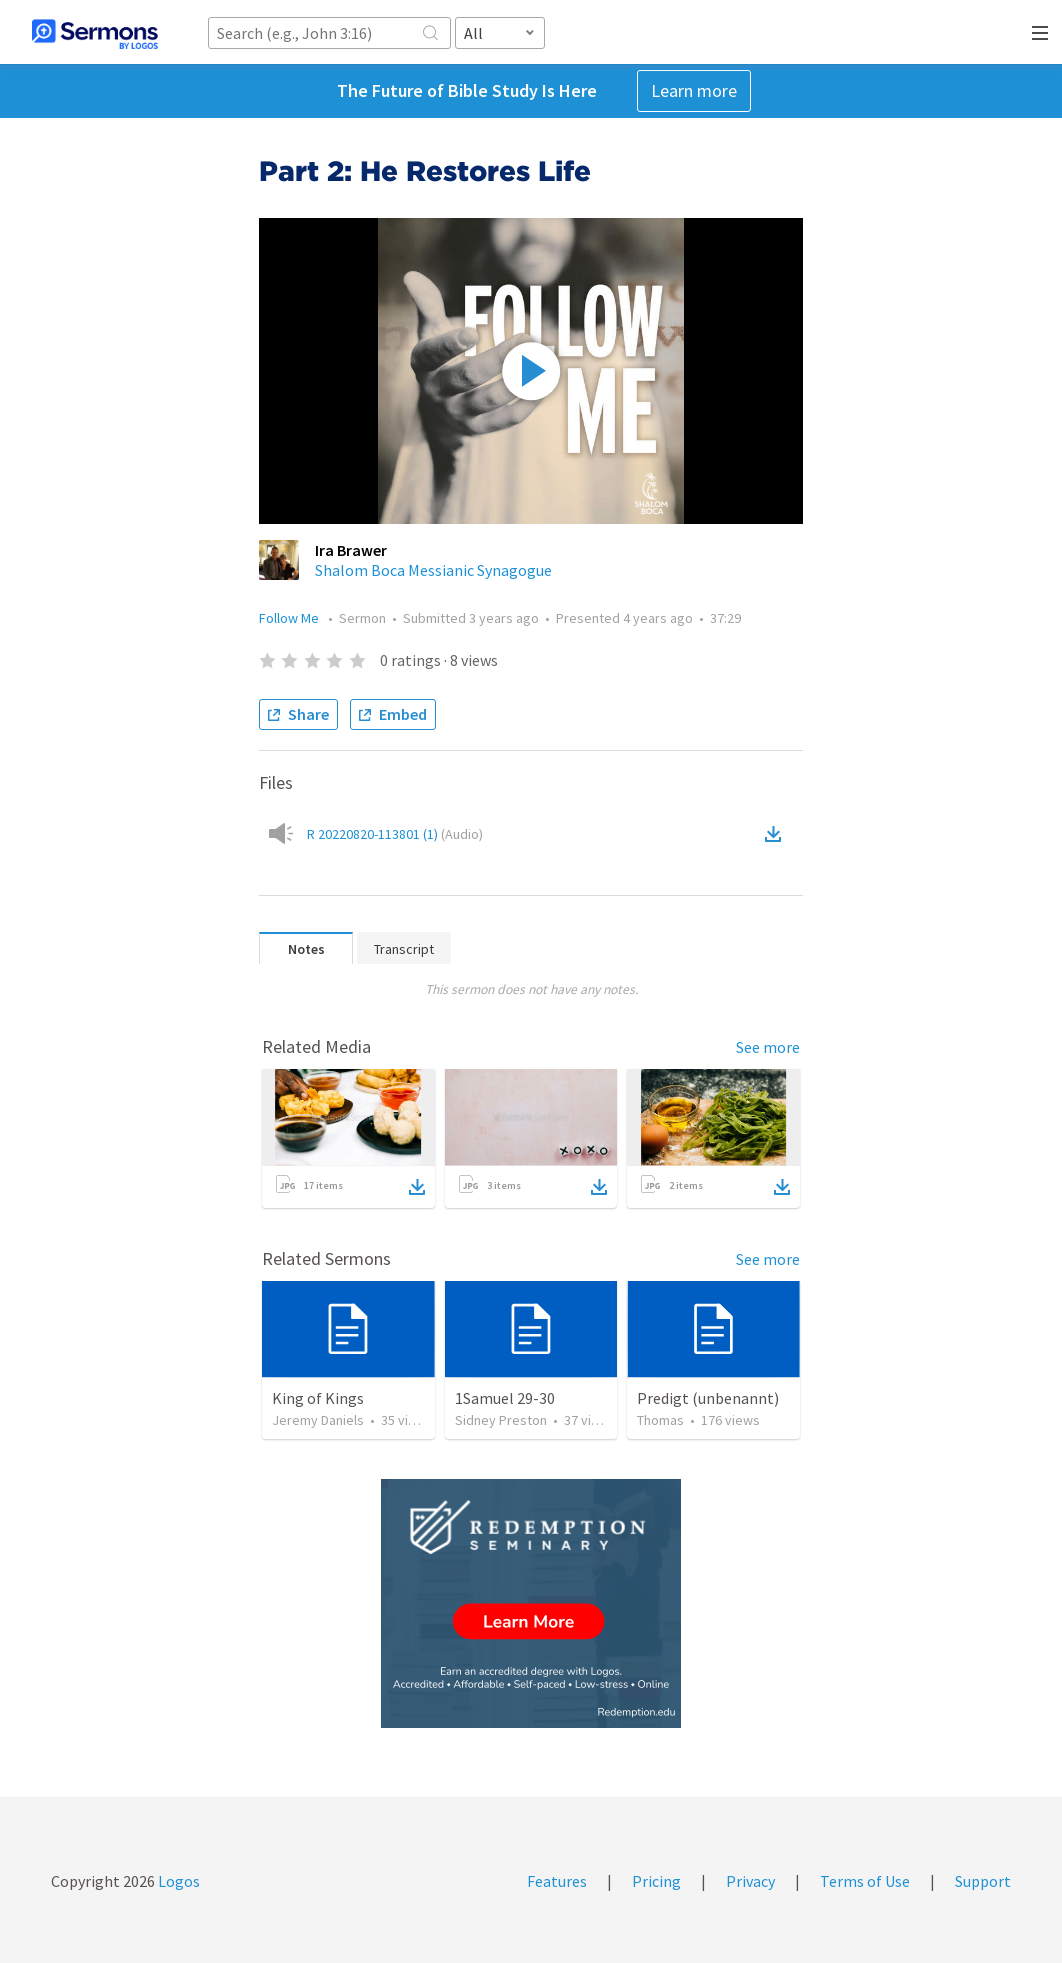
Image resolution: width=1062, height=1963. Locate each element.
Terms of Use (865, 1881)
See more (768, 1047)
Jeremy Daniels (318, 1420)
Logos (177, 1881)
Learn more (694, 90)
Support (983, 1881)
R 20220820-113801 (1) (395, 834)
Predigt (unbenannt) (708, 1398)
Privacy (750, 1881)
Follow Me (290, 618)
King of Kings (318, 1398)
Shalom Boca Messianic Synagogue (433, 570)
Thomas (660, 1420)
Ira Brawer (351, 550)
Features (557, 1881)
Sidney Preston (501, 1420)
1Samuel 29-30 (505, 1398)
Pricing (656, 1881)
